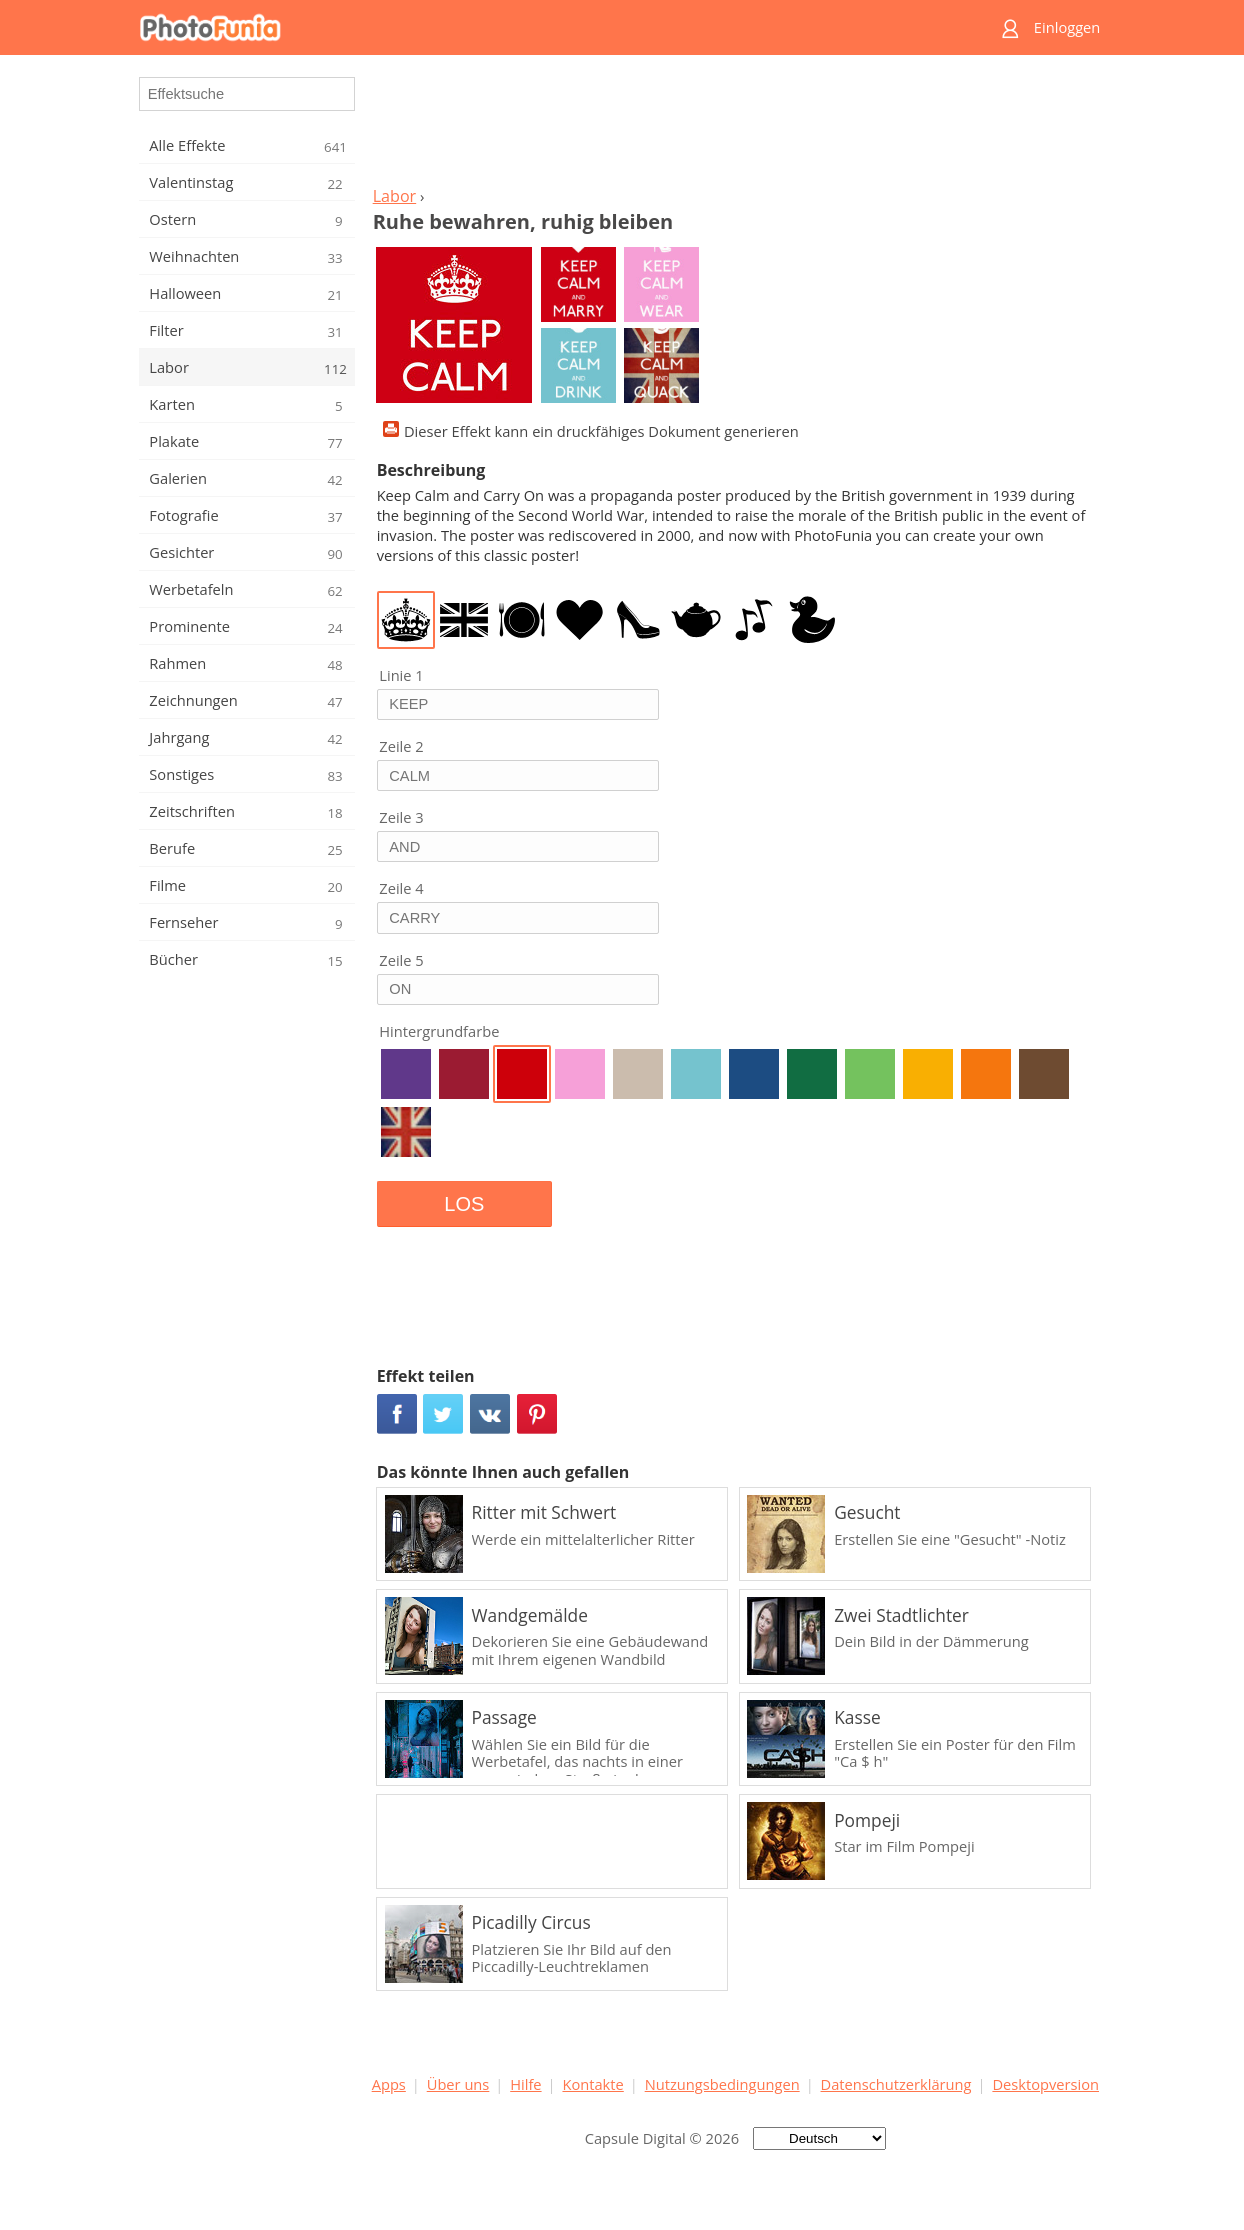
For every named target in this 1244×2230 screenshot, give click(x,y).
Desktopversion (1045, 2084)
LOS (464, 1204)
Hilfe (525, 2084)
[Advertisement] (735, 126)
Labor (395, 196)
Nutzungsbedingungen (722, 2084)
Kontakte (592, 2084)
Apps (389, 2084)
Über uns (458, 2084)
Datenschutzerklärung (896, 2084)
